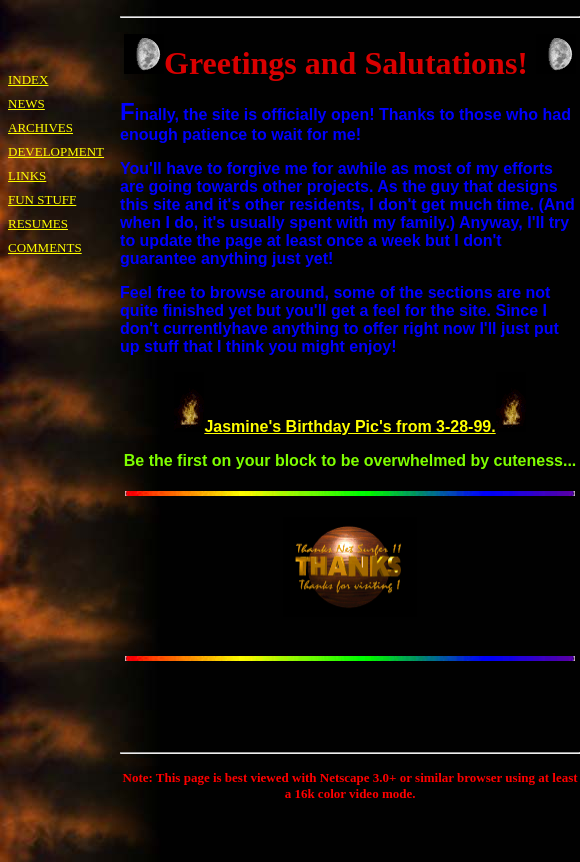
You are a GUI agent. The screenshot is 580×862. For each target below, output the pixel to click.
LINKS (27, 175)
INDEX (28, 79)
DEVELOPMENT (56, 151)
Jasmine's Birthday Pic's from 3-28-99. (349, 426)
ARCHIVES (40, 127)
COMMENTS (45, 247)
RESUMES (38, 223)
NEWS (26, 103)
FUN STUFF (42, 199)
